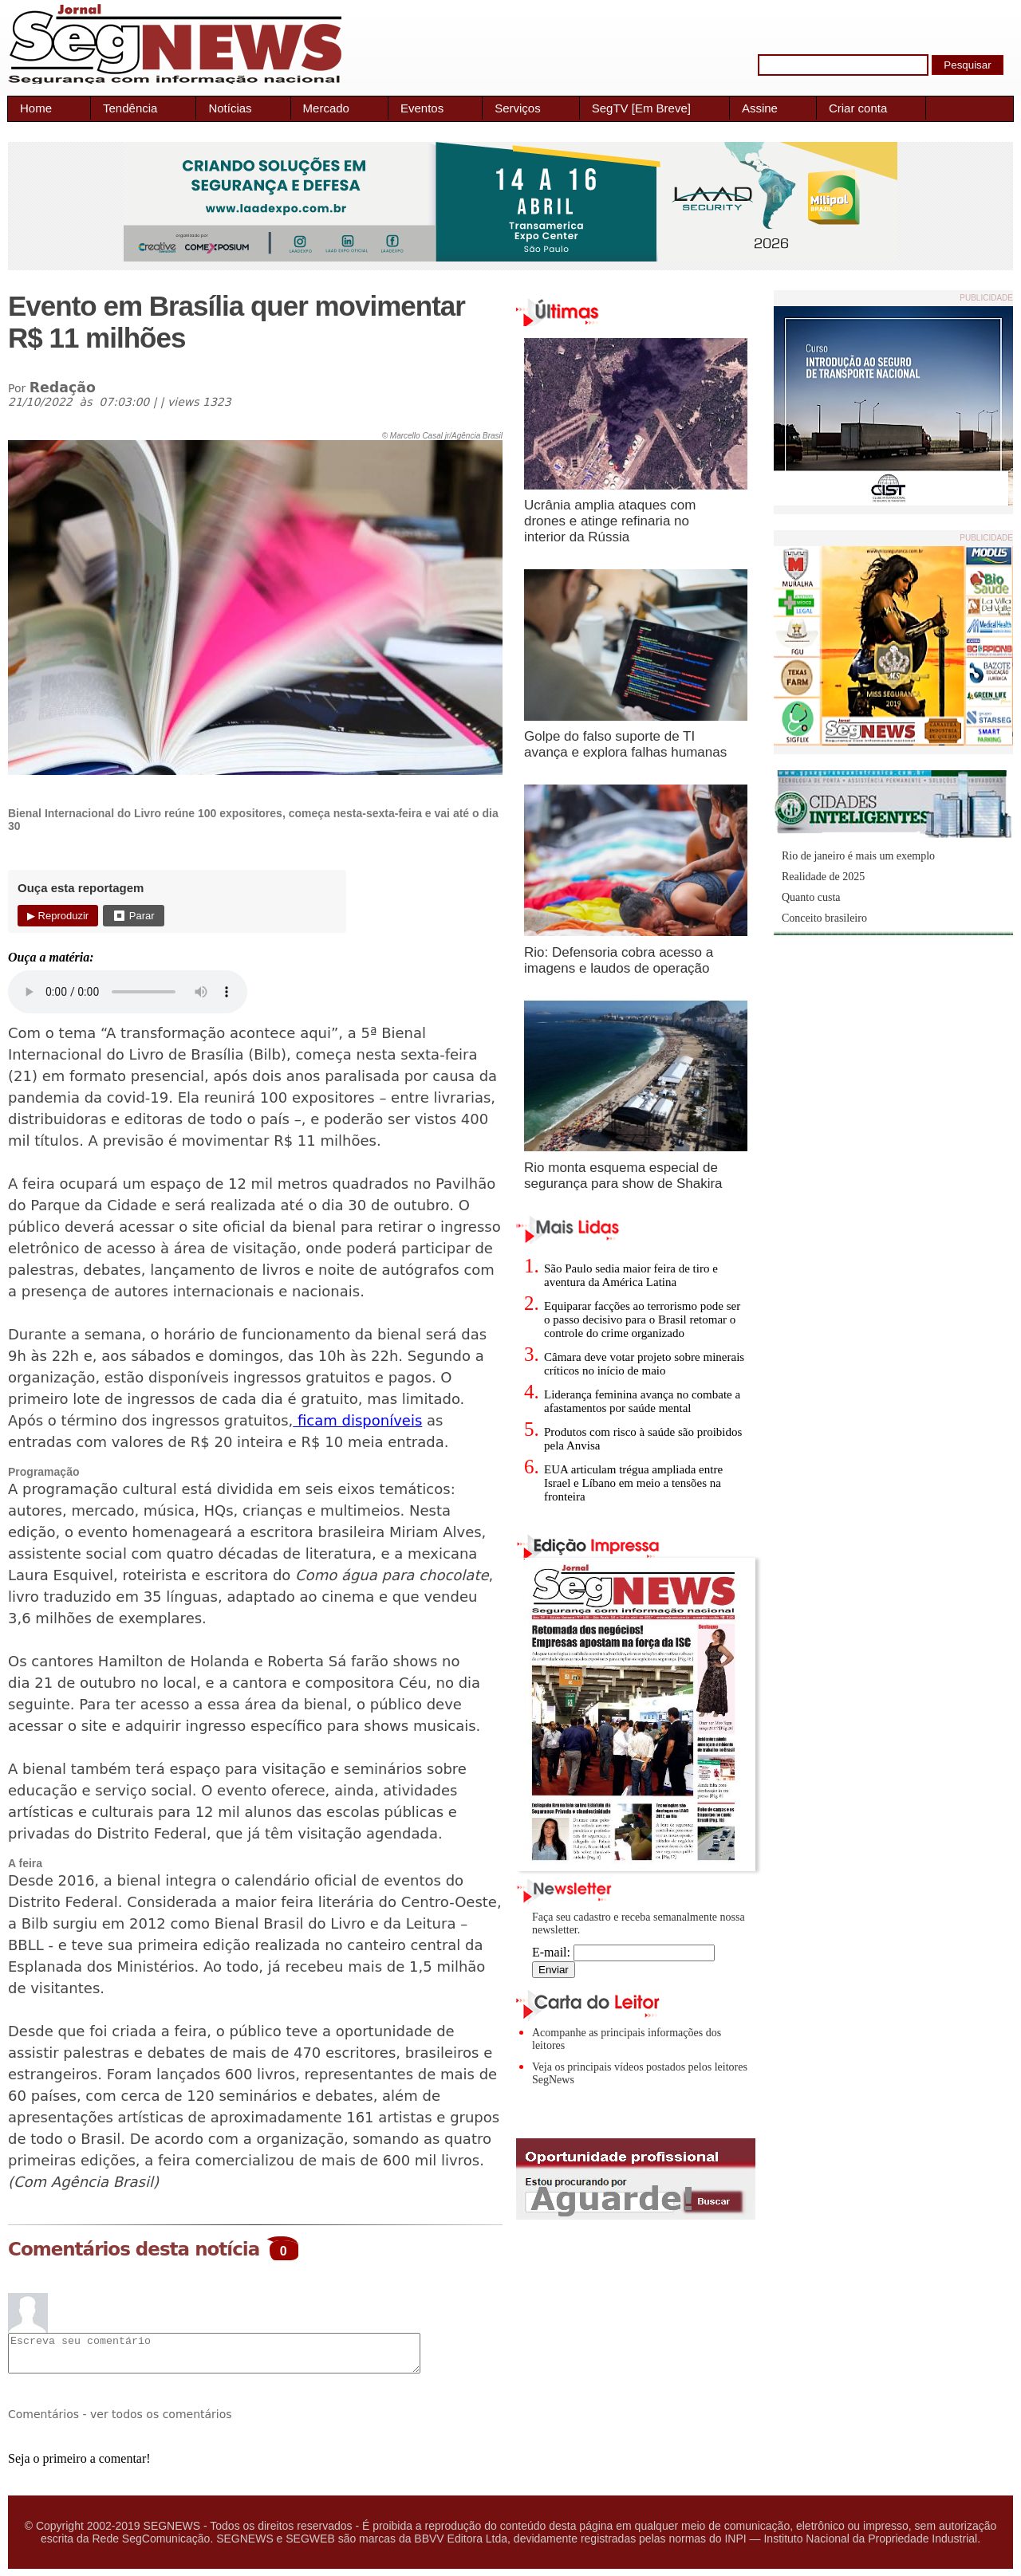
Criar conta (858, 108)
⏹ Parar (133, 916)
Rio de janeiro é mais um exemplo (858, 856)
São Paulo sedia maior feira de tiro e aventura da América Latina (631, 1275)
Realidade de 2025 (823, 877)
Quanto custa (811, 897)
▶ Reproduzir (58, 916)
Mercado (326, 108)
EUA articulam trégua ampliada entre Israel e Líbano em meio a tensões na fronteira (633, 1483)
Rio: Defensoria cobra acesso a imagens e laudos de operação (618, 960)
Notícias (229, 108)
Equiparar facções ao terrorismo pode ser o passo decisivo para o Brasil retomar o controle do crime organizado (642, 1319)
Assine (760, 108)
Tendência (130, 108)
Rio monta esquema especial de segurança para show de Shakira (623, 1175)
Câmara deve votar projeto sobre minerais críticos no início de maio (644, 1364)
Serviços (518, 108)
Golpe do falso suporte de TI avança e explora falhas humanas (625, 744)
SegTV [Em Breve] (641, 108)
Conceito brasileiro (824, 918)
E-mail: (623, 1952)
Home (36, 108)
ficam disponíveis (357, 1420)
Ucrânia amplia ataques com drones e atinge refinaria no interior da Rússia (610, 521)
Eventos (421, 108)
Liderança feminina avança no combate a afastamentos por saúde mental (642, 1401)
